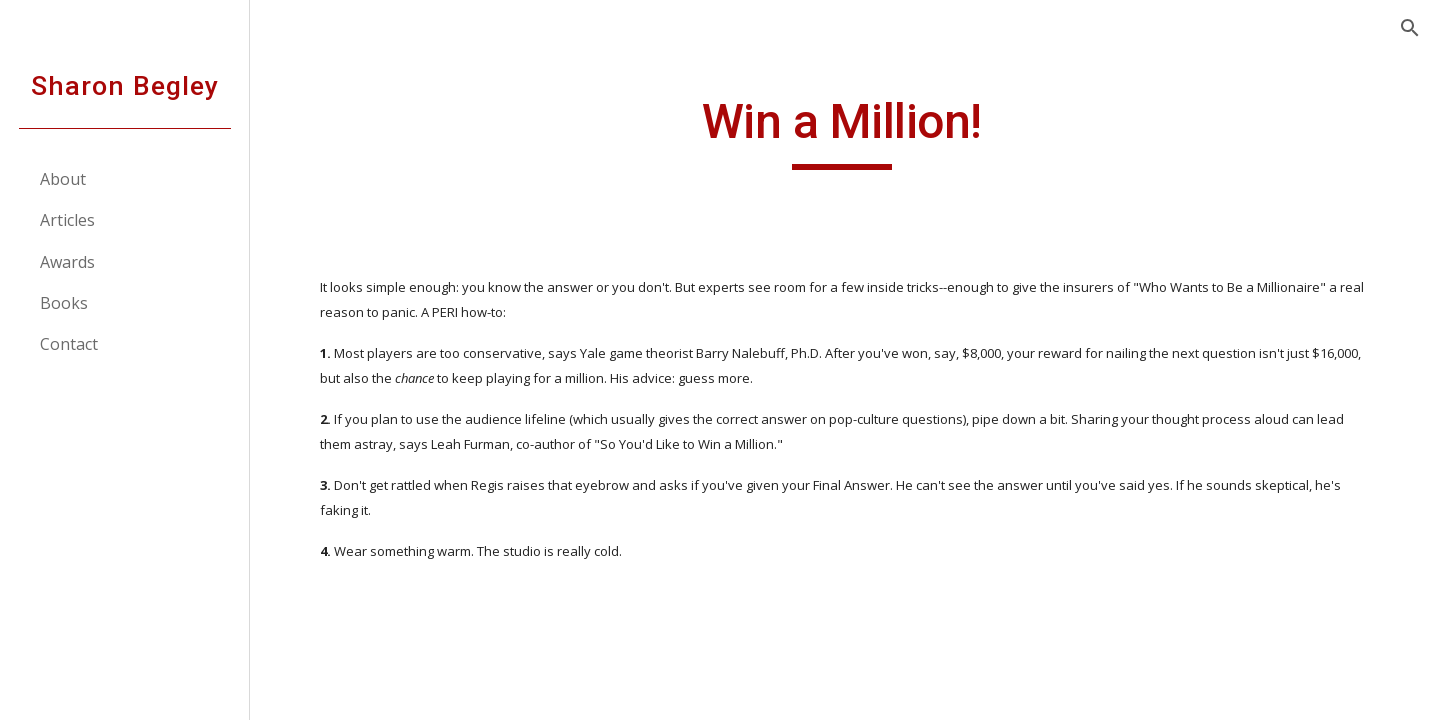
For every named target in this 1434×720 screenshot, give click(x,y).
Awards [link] (67, 262)
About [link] (63, 179)
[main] (842, 131)
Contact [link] (69, 344)
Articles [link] (67, 220)
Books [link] (64, 303)
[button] (1410, 28)
